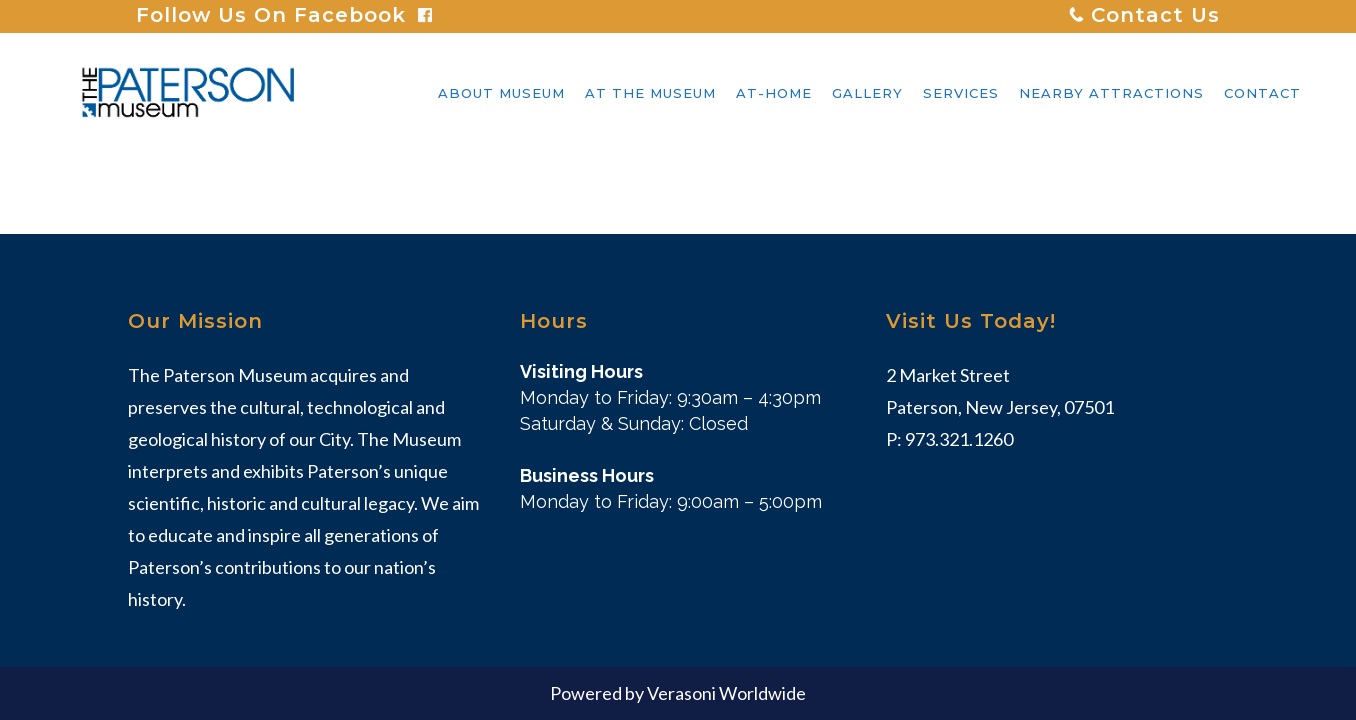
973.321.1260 (959, 439)
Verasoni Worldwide (726, 693)
